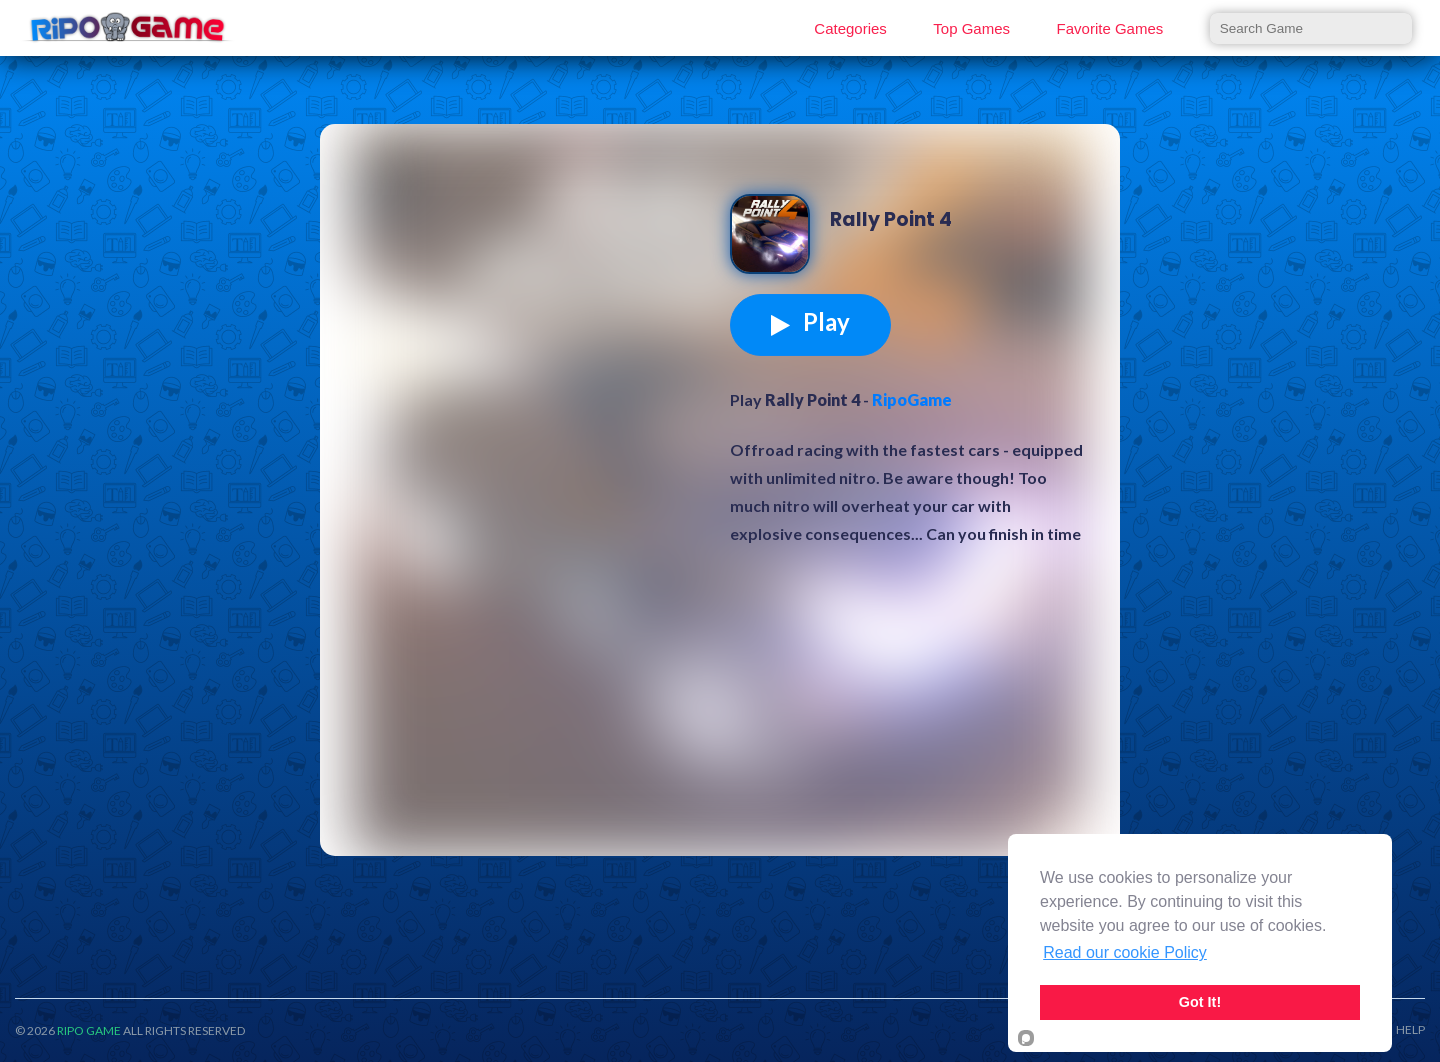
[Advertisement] (530, 294)
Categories (850, 28)
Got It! (1200, 1002)
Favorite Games (1110, 28)
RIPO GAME (89, 1030)
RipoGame (912, 399)
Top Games (971, 28)
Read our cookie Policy (1125, 952)
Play (810, 322)
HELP (1410, 1030)
